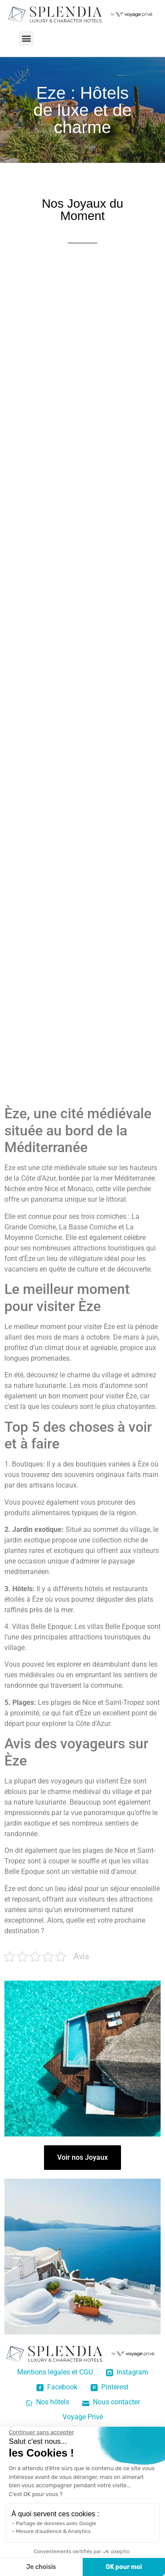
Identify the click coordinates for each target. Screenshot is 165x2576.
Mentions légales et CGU (55, 2372)
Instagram (127, 2372)
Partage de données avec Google (56, 2523)
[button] (26, 38)
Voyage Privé (82, 2417)
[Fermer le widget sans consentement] (41, 2432)
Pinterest (109, 2387)
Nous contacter (111, 2402)
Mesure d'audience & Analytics (53, 2531)
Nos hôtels (47, 2402)
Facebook (57, 2387)
